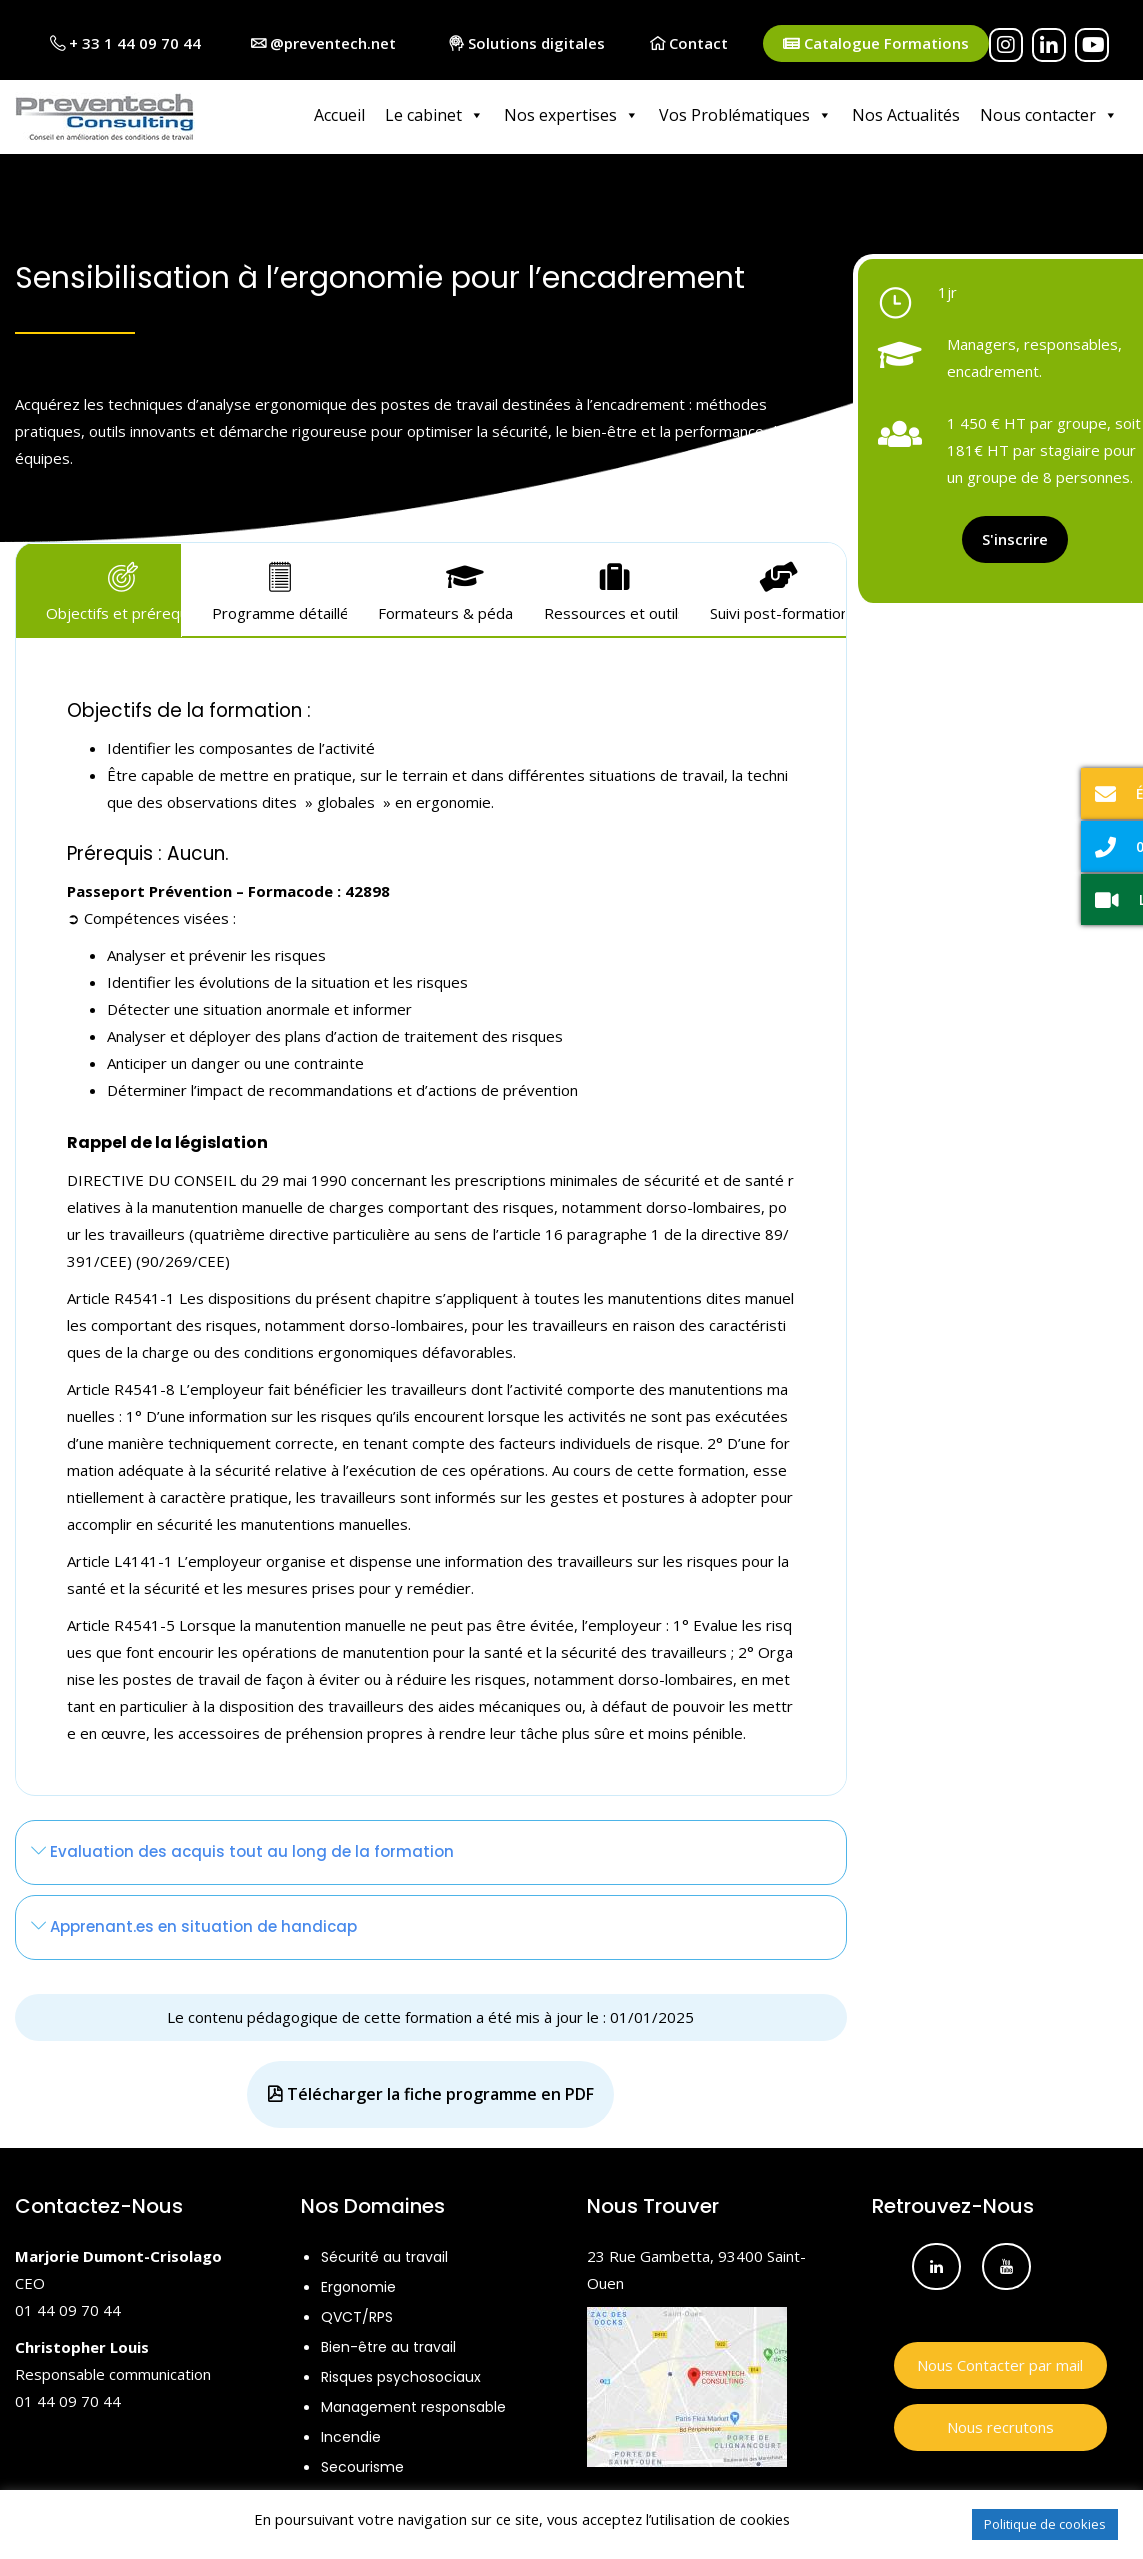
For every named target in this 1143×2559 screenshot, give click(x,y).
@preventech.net (323, 43)
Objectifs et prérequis (113, 589)
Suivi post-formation (777, 589)
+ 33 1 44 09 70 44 (125, 43)
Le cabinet (434, 115)
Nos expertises (571, 115)
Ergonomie (358, 2283)
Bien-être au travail (388, 2343)
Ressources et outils (611, 589)
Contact (689, 43)
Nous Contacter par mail (1000, 2361)
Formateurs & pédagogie (445, 589)
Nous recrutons (1000, 2423)
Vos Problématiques (745, 115)
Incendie (351, 2433)
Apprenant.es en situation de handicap (194, 1922)
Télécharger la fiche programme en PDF (430, 2090)
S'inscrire (1015, 535)
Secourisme (362, 2463)
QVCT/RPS (357, 2313)
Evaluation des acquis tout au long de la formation (242, 1847)
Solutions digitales (527, 43)
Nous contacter (1049, 115)
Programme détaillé (279, 589)
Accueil (339, 115)
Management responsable (413, 2403)
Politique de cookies (1045, 2524)
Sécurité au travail (384, 2253)
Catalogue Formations (876, 43)
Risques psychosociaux (401, 2373)
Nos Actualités (906, 115)
